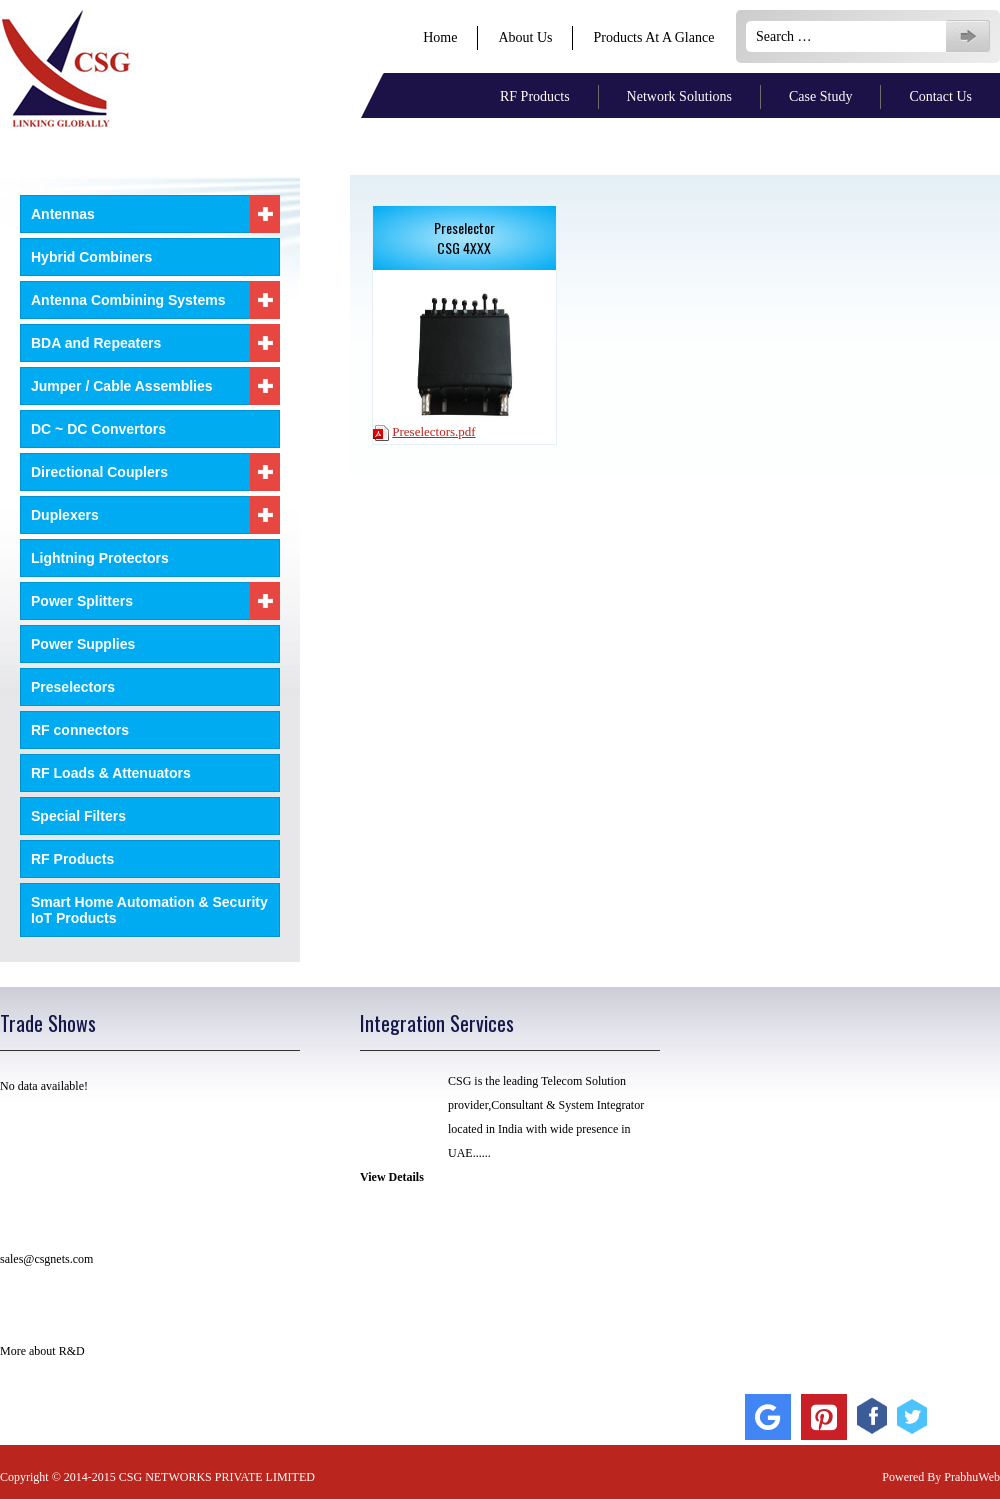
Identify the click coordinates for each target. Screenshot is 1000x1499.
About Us (525, 37)
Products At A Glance (653, 37)
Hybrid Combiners (91, 257)
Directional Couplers (155, 472)
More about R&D (42, 1351)
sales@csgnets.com (46, 1259)
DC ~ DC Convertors (98, 429)
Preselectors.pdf (433, 431)
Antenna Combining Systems (155, 300)
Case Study (820, 96)
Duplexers (155, 515)
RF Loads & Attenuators (111, 773)
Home (440, 37)
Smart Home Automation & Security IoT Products (149, 910)
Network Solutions (679, 96)
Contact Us (940, 96)
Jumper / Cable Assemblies (155, 386)
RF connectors (80, 730)
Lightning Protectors (100, 558)
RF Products (535, 96)
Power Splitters (155, 601)
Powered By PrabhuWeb (941, 1477)
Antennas (155, 214)
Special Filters (78, 816)
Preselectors (73, 687)
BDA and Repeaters (155, 343)
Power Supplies (83, 644)
